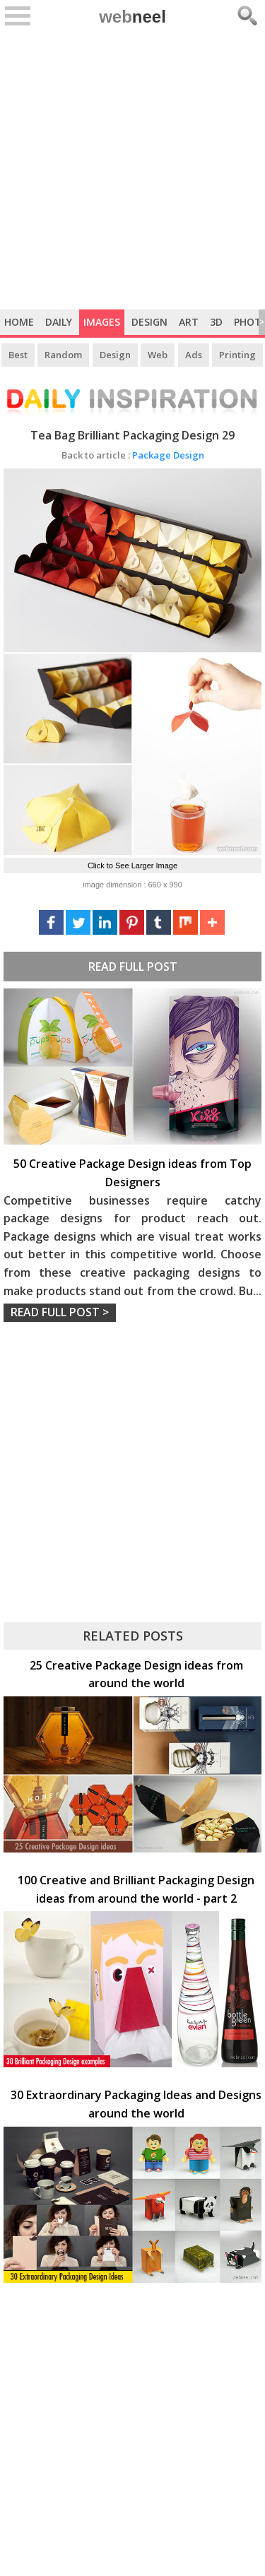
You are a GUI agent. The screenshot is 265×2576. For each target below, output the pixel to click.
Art (189, 322)
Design (149, 322)
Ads (193, 354)
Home (19, 322)
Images (101, 322)
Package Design (132, 455)
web (132, 16)
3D (216, 322)
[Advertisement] (132, 169)
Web (157, 354)
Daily (58, 322)
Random (63, 354)
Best (18, 354)
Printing (237, 354)
